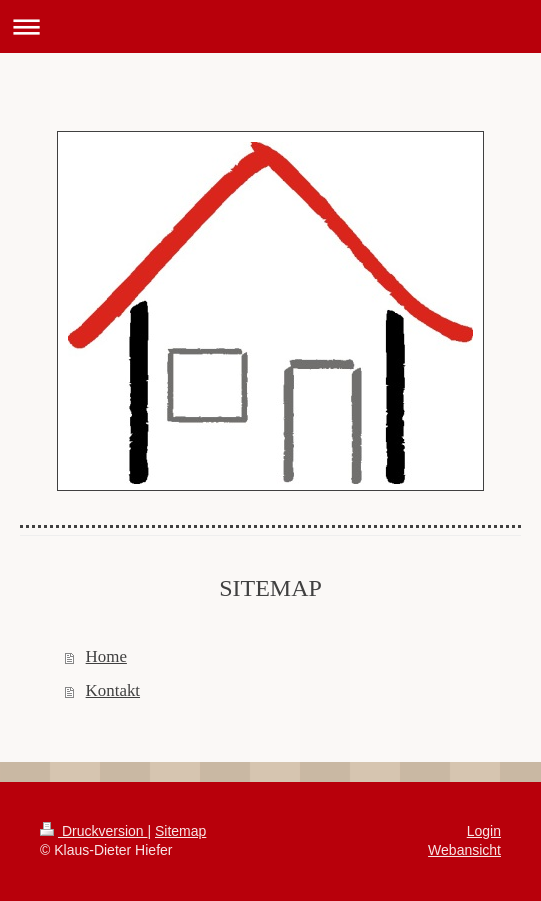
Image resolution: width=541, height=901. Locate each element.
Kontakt (113, 690)
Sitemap (180, 831)
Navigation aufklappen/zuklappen (270, 26)
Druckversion (93, 831)
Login (484, 831)
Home (106, 656)
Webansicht (464, 850)
